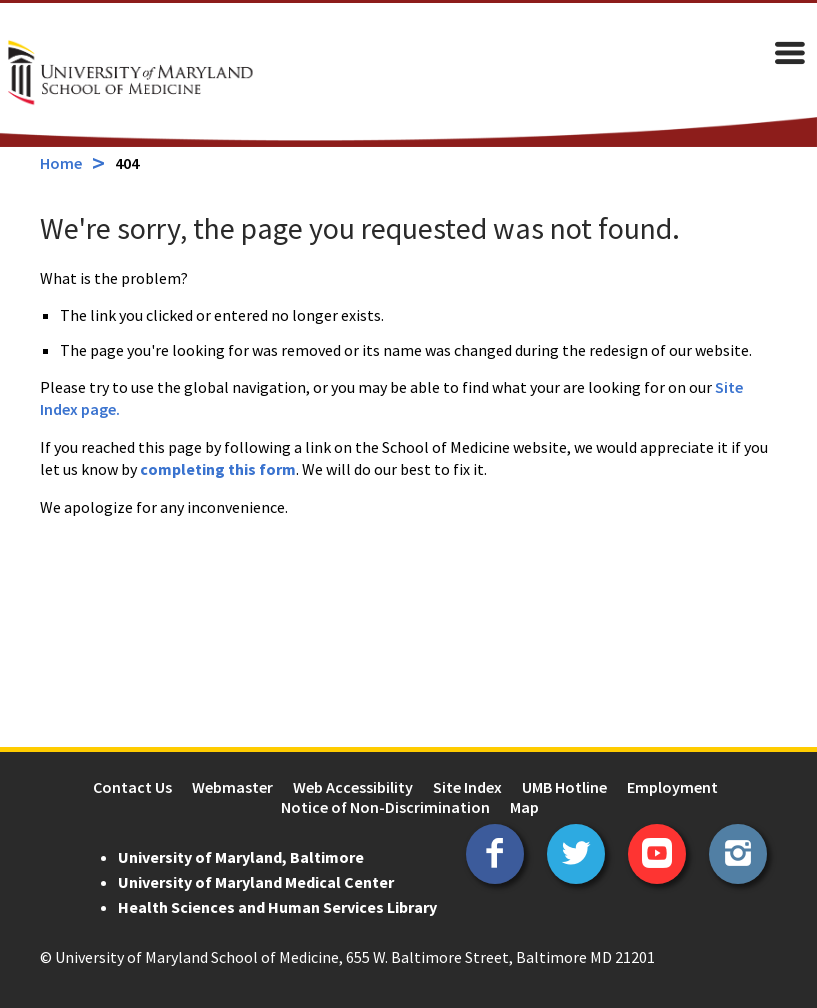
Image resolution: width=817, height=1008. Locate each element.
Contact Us (132, 787)
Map (524, 807)
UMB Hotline (564, 787)
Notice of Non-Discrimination (385, 807)
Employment (672, 787)
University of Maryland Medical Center (256, 882)
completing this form (218, 469)
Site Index (467, 787)
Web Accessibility (353, 787)
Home (61, 163)
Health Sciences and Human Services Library (277, 907)
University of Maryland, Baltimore (241, 857)
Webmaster (232, 787)
